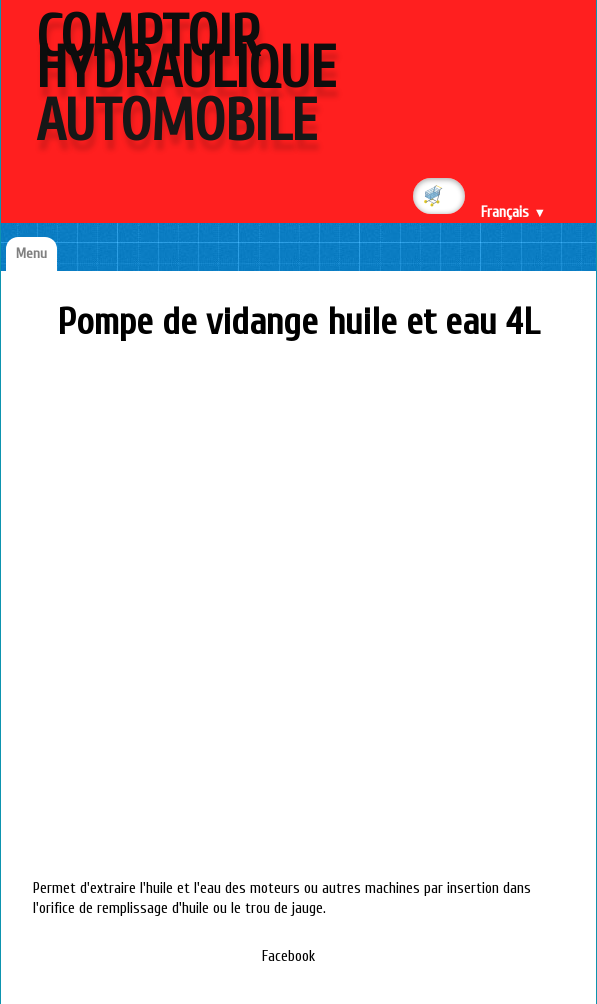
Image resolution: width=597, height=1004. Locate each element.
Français (513, 212)
